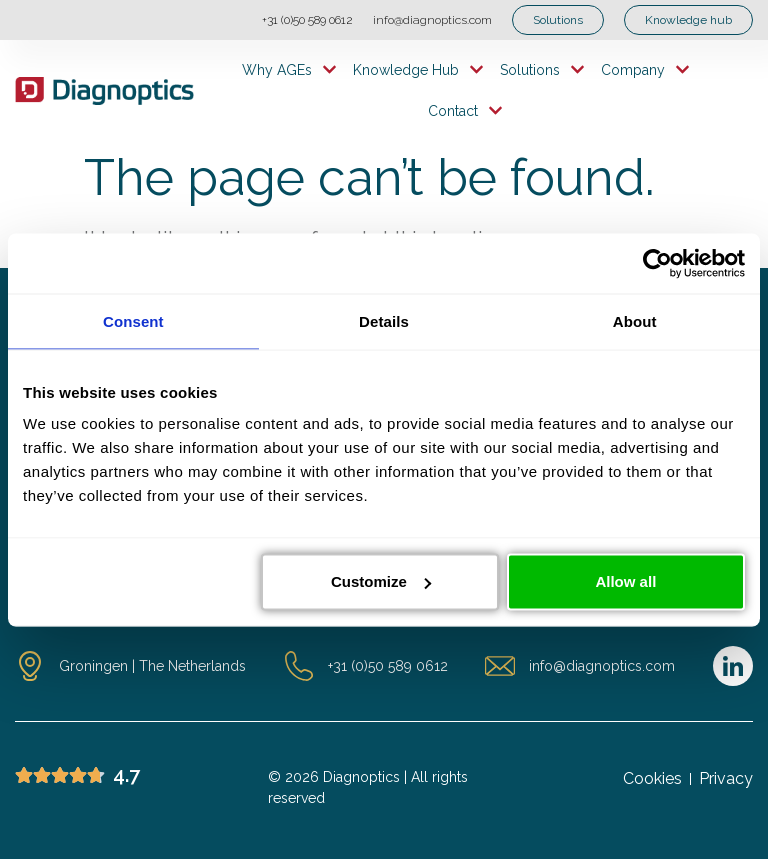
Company (645, 69)
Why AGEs (289, 69)
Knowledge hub (418, 69)
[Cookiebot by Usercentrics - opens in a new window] (657, 263)
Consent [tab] (133, 320)
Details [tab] (384, 320)
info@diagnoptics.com (432, 20)
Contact (465, 110)
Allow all (625, 581)
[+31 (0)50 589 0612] (299, 666)
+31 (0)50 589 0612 (307, 20)
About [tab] (635, 320)
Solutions (542, 69)
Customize (381, 581)
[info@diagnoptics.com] (500, 666)
